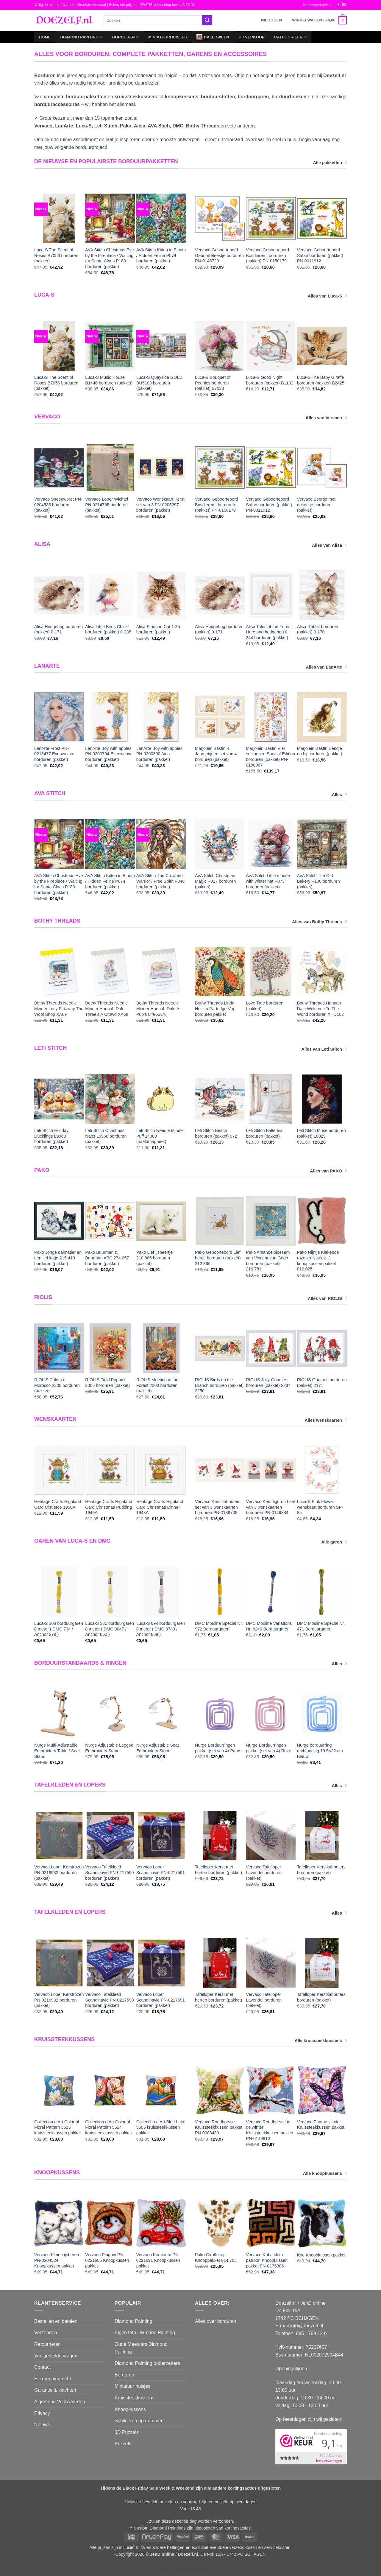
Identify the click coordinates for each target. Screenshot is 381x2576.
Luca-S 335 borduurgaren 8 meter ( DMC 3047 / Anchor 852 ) (109, 1629)
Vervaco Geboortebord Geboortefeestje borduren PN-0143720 (219, 255)
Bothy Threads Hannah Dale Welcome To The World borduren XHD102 (320, 1008)
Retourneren (47, 2344)
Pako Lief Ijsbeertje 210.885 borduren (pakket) (154, 1258)
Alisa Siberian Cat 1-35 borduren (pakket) (158, 629)
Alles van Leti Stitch (324, 1049)
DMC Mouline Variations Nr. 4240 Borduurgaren (269, 1626)
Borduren (125, 37)
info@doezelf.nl (306, 2325)
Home (45, 37)
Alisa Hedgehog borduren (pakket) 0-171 (58, 629)
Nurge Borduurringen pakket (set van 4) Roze (268, 1748)
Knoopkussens (130, 2409)
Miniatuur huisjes (132, 2386)
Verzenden (45, 2332)
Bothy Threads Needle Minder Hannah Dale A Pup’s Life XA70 (157, 1008)
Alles (339, 794)
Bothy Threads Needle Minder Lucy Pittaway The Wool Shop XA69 (58, 1008)
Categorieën (290, 37)
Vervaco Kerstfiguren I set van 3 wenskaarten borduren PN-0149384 (270, 1507)
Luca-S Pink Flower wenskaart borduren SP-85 (320, 1507)
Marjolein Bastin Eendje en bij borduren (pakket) (319, 751)
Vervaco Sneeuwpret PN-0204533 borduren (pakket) (58, 505)
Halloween (212, 37)
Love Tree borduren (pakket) (264, 1006)
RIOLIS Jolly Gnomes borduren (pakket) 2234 (268, 1382)
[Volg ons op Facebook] (338, 5)
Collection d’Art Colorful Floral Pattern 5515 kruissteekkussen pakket (57, 2127)
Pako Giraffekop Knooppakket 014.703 (216, 2257)
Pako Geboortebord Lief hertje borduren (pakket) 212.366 (218, 1258)
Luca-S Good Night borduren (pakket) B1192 (269, 380)
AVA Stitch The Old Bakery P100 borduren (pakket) (318, 881)
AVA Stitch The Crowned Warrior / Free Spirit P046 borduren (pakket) (160, 881)
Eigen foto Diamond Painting (145, 2332)
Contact (42, 2367)
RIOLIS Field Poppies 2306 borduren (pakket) (107, 1382)
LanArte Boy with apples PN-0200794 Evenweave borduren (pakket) (108, 754)
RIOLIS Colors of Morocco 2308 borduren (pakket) (57, 1385)
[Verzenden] (207, 20)
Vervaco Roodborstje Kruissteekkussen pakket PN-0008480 (218, 2127)
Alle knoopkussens (325, 2173)
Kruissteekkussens (134, 2397)
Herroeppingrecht (52, 2378)
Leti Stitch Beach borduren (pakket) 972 (216, 1133)
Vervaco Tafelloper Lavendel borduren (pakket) (264, 1872)
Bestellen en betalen (55, 2321)
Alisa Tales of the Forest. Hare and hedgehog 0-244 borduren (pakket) (269, 632)
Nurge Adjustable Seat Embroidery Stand (157, 1748)
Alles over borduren (215, 2321)
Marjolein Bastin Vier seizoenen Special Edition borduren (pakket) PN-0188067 (270, 756)
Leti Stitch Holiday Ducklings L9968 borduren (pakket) (51, 1136)
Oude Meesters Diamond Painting (141, 2348)
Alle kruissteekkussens (321, 2040)
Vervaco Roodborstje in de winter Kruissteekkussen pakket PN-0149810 (269, 2130)
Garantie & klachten (55, 2390)
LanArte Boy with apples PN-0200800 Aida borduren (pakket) (159, 754)
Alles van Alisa (329, 545)
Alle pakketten (330, 162)
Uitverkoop (252, 37)
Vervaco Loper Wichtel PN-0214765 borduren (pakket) (106, 505)
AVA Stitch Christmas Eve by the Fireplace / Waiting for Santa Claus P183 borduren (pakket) (109, 258)
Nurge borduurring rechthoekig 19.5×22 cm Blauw (320, 1751)
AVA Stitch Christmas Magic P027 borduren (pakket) (215, 881)
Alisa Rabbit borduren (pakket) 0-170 (317, 629)
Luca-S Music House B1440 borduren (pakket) (108, 380)
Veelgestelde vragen (55, 2355)
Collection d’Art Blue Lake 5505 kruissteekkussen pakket (160, 2127)
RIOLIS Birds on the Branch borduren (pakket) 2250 (219, 1385)
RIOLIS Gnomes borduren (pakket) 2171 (322, 1382)
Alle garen (334, 1541)
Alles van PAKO (328, 1170)
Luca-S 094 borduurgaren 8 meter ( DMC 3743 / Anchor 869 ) (160, 1629)
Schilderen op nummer (139, 2420)
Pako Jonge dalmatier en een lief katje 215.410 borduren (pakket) (58, 1258)
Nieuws (42, 2424)
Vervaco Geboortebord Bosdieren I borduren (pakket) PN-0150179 (267, 255)
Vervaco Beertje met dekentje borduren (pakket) (316, 505)
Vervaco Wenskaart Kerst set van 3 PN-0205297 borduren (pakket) (160, 505)
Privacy (42, 2413)
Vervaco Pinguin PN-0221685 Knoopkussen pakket (107, 2260)
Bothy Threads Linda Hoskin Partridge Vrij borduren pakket (215, 1008)
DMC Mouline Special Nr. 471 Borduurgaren (321, 1626)
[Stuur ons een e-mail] (344, 5)
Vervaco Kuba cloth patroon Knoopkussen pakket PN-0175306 (267, 2260)
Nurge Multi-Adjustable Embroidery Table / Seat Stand (57, 1751)
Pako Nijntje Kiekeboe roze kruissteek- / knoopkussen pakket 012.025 (318, 1260)
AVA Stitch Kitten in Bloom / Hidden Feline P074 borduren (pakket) (161, 255)
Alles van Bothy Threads (319, 921)
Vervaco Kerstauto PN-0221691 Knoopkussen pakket (158, 2260)
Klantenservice (317, 5)
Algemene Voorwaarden (59, 2401)
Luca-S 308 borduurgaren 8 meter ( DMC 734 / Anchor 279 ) (58, 1629)
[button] (271, 20)
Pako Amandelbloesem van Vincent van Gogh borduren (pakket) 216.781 (268, 1260)
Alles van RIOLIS (327, 1298)
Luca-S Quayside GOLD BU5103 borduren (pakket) (159, 383)
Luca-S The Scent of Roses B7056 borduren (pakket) (56, 255)
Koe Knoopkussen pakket (321, 2255)
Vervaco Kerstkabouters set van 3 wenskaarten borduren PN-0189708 (218, 1507)
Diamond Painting (81, 37)
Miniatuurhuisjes (167, 37)
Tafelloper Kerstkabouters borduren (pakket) (321, 1870)
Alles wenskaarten (326, 1420)
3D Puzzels (127, 2432)
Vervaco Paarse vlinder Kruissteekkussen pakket (320, 2124)
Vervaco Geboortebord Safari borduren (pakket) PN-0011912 (320, 255)
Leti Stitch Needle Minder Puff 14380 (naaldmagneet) (160, 1136)
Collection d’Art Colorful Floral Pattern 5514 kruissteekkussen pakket (108, 2127)
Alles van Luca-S (327, 295)
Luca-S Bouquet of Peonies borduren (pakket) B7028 (212, 383)
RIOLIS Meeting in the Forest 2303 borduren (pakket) (157, 1385)
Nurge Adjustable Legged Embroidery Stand (109, 1748)
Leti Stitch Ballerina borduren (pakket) (264, 1133)
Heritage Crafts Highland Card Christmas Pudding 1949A (108, 1507)
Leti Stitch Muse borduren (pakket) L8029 (321, 1133)
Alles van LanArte (326, 666)
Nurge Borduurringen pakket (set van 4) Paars (218, 1748)
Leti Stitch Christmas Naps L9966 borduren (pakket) (106, 1136)
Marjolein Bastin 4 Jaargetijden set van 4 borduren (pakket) (216, 754)
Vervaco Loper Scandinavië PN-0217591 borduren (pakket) (160, 1872)
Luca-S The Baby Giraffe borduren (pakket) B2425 (320, 380)
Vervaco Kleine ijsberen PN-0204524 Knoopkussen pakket (56, 2260)
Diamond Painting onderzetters (147, 2363)
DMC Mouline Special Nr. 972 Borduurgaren (219, 1626)
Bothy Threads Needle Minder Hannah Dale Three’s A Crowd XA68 (106, 1008)
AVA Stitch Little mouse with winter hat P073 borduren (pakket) (268, 881)
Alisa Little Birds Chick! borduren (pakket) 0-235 (108, 629)
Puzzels (123, 2443)
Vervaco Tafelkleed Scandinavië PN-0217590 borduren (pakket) (109, 1872)
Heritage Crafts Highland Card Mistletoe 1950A (57, 1504)
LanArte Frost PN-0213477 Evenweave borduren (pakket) (54, 754)
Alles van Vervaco (326, 417)
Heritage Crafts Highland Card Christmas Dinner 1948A (159, 1507)
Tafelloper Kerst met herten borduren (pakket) (218, 1870)
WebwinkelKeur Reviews (185, 2569)
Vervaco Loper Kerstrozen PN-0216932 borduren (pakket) (59, 1872)
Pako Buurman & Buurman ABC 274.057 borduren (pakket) (107, 1258)
